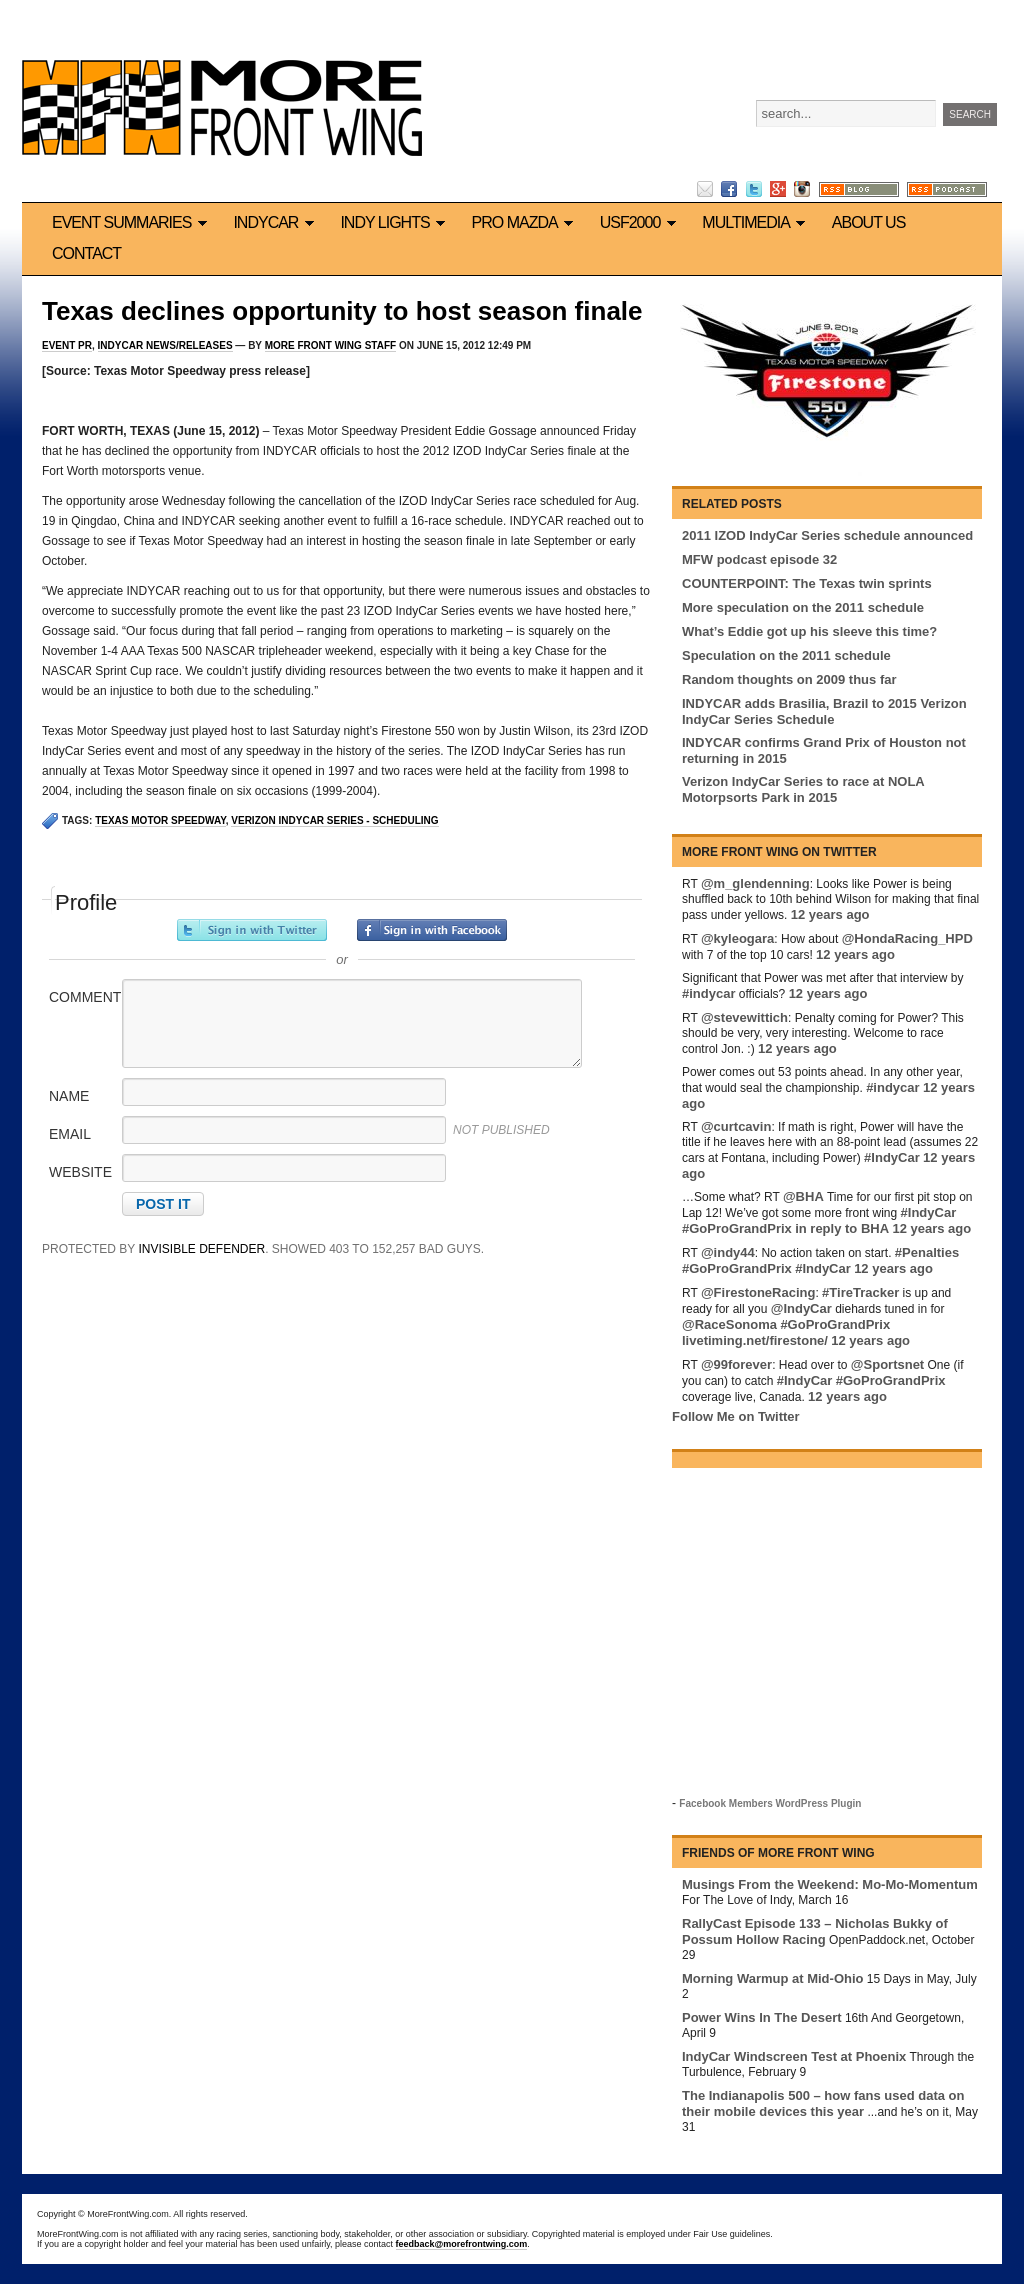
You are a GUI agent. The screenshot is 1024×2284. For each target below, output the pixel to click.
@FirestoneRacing (758, 1292)
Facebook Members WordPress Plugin (770, 1803)
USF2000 (641, 222)
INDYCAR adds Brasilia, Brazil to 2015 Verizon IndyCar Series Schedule (824, 711)
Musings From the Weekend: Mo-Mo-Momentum (830, 1884)
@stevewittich (744, 1017)
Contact (86, 253)
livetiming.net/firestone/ (755, 1340)
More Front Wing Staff (330, 345)
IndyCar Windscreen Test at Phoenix (794, 2056)
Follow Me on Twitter (736, 1416)
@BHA (803, 1196)
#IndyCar (892, 1157)
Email (70, 1134)
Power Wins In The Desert (762, 2017)
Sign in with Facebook (432, 930)
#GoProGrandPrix (737, 1228)
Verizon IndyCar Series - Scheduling (334, 820)
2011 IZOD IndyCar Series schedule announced (827, 535)
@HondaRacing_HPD (907, 938)
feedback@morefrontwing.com (462, 2244)
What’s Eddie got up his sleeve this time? (809, 631)
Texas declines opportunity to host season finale (342, 311)
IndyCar (276, 222)
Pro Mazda (526, 222)
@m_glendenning (755, 883)
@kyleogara (737, 938)
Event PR (67, 345)
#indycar (708, 993)
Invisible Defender (201, 1249)
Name (69, 1096)
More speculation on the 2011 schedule (803, 607)
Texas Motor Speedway (160, 820)
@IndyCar (801, 1308)
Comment (84, 997)
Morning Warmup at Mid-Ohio (773, 1978)
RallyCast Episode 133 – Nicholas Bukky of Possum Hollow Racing (815, 1931)
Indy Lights (395, 222)
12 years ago (830, 914)
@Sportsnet (887, 1364)
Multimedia (756, 222)
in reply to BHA (842, 1228)
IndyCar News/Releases (165, 345)
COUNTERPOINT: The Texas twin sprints (807, 583)
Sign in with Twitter (252, 930)
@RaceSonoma (729, 1324)
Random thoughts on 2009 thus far (789, 679)
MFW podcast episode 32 (759, 559)
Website (80, 1172)
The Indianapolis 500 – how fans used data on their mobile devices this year (823, 2103)
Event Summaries (132, 222)
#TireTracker (860, 1292)
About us (869, 222)
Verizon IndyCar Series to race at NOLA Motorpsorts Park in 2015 (803, 789)
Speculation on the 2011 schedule (786, 655)
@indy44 (728, 1252)
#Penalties (927, 1252)
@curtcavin (736, 1126)
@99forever (736, 1364)
